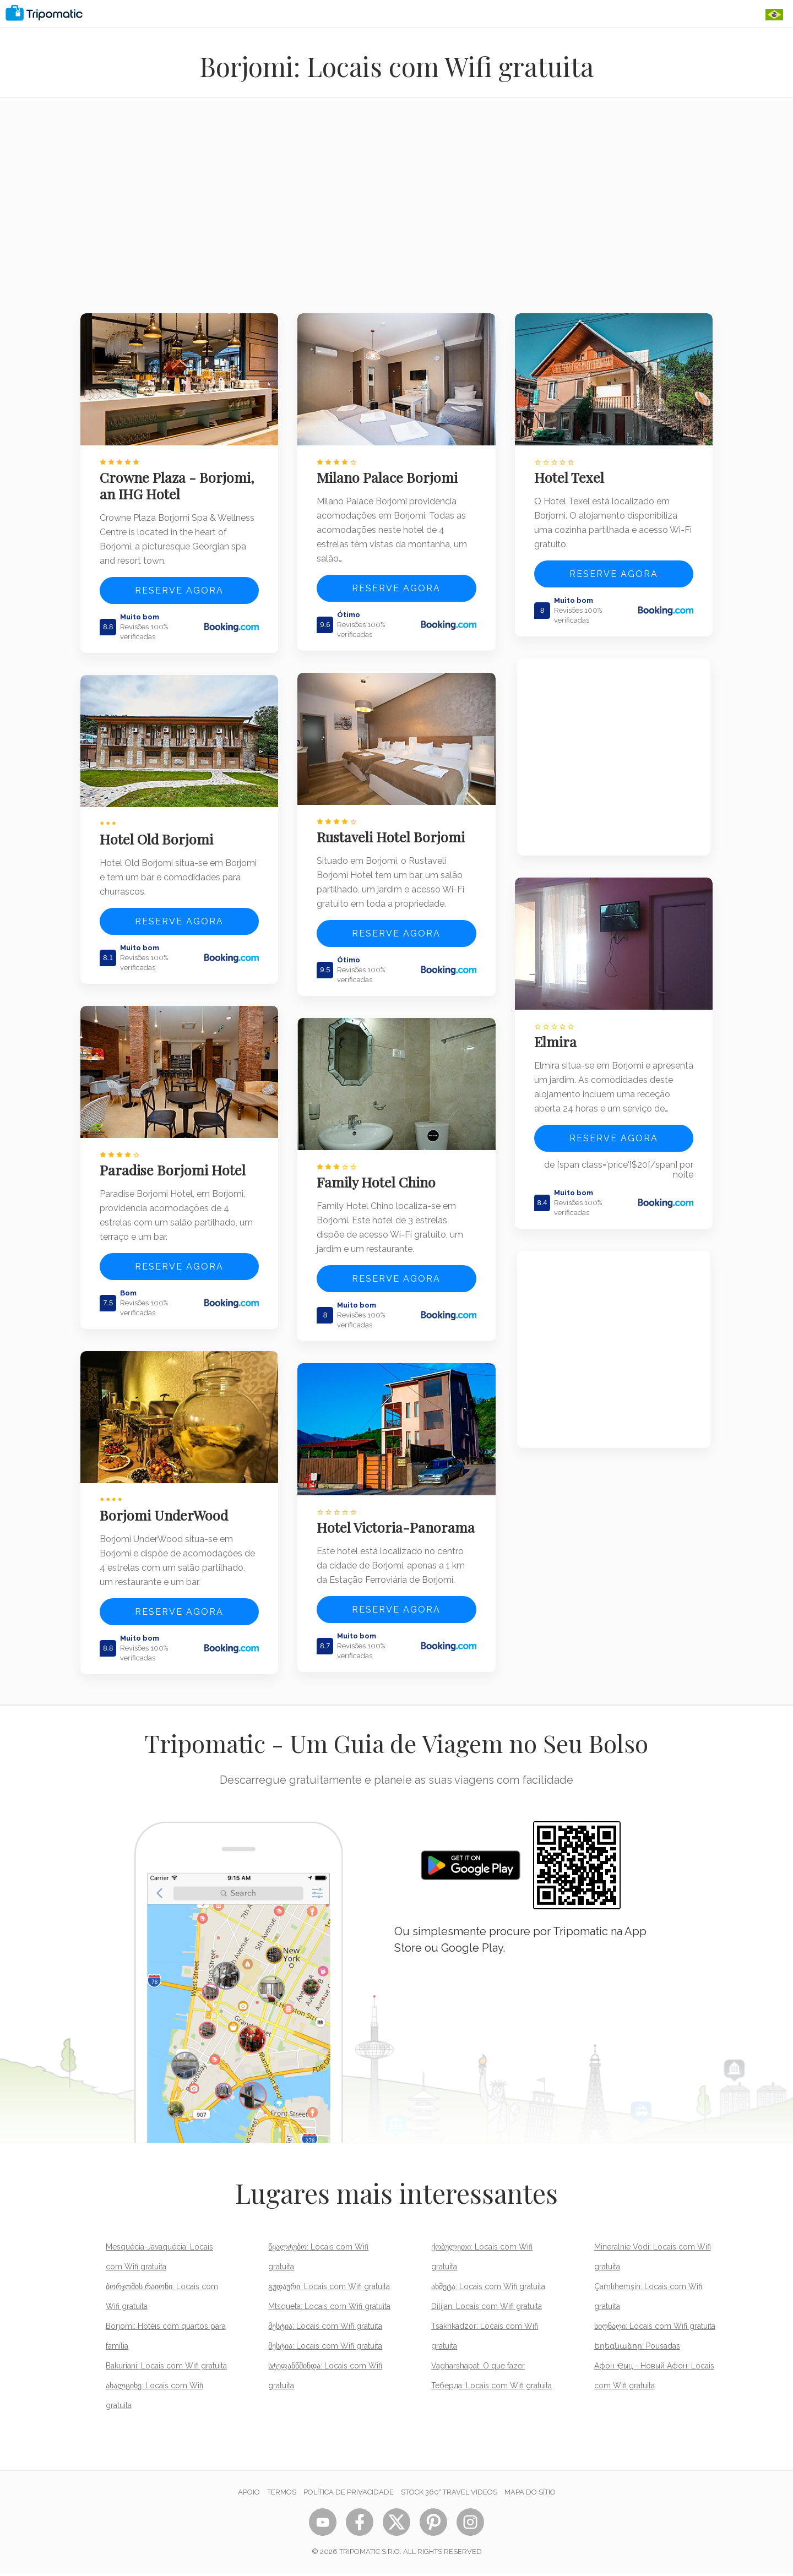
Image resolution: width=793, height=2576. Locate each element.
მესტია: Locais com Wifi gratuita (325, 2328)
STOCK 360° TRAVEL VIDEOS (449, 2495)
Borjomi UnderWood (166, 1503)
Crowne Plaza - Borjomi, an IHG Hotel (179, 482)
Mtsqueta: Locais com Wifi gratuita (329, 2309)
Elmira (557, 1036)
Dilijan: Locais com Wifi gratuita (486, 2309)
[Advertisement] (396, 212)
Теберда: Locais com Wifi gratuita (491, 2388)
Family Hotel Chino (378, 1173)
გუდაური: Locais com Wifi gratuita (329, 2289)
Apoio (249, 2495)
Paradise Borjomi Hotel (175, 1161)
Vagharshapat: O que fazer (478, 2368)
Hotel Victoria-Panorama (365, 1523)
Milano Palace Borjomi (389, 474)
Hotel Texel (571, 474)
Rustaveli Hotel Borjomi (393, 831)
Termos (281, 2495)
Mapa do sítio (530, 2495)
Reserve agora (179, 587)
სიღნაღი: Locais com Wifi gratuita (654, 2328)
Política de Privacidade (348, 2495)
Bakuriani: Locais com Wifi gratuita (166, 2368)
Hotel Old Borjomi (158, 833)
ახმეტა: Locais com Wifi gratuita (488, 2289)
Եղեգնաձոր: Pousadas (637, 2348)
